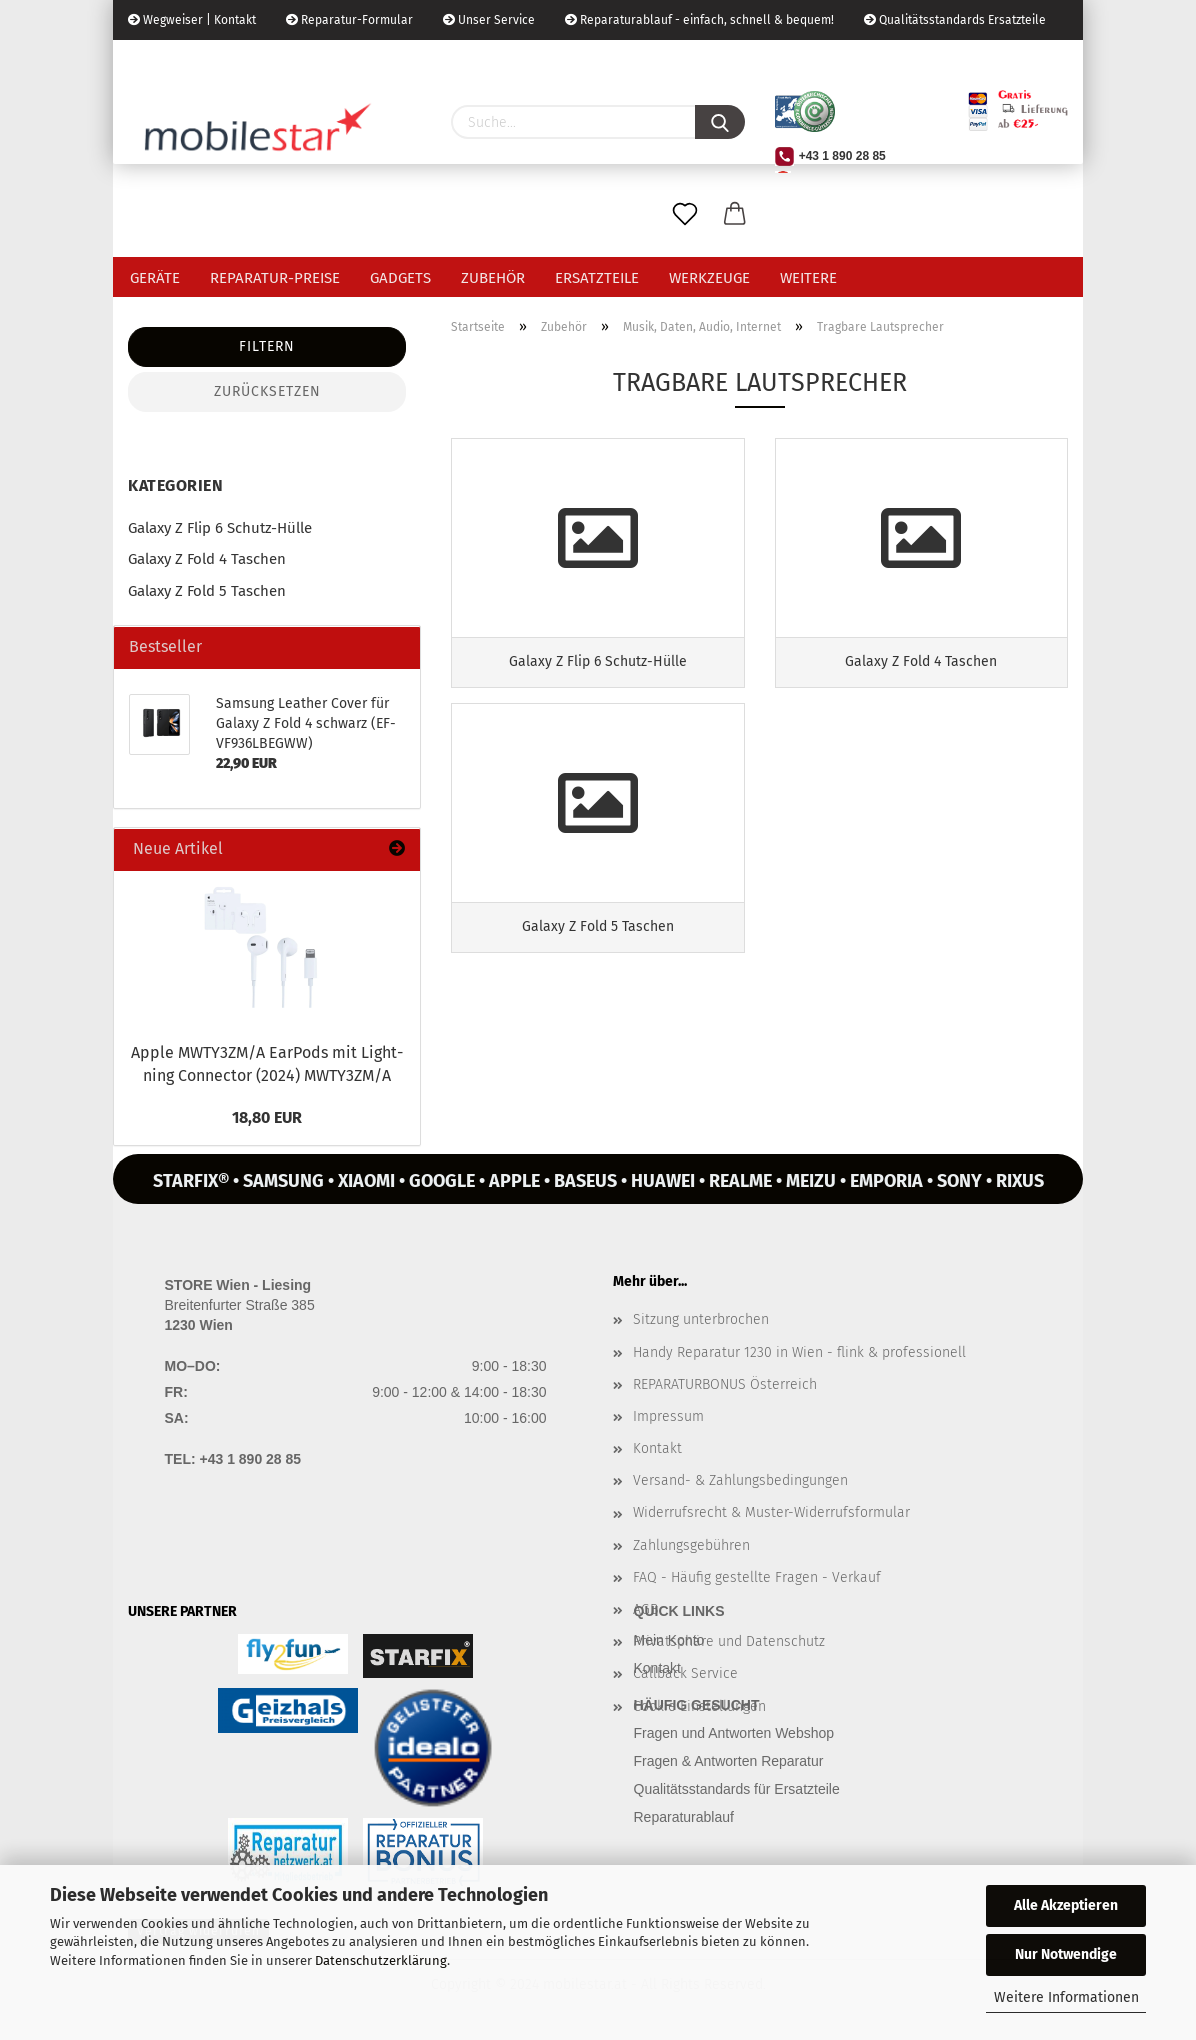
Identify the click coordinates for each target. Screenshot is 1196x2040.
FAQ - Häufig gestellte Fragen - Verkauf (757, 1577)
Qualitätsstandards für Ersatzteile (737, 1789)
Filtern (267, 346)
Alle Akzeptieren (1066, 1905)
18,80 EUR (267, 1117)
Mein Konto (669, 1640)
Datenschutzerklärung (381, 1960)
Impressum (668, 1416)
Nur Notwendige (1066, 1954)
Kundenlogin (280, 60)
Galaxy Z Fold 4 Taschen (207, 559)
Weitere (808, 278)
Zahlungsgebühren (691, 1545)
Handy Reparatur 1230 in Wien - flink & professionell (799, 1352)
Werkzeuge (709, 278)
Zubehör (493, 278)
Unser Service (489, 20)
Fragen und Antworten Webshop (734, 1733)
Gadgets (400, 278)
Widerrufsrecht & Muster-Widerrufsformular (771, 1512)
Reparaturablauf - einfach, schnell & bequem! (699, 20)
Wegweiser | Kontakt (192, 20)
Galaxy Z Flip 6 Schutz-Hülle (220, 528)
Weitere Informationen (1066, 1997)
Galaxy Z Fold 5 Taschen (207, 591)
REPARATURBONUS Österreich (725, 1384)
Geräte (155, 278)
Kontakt (657, 1448)
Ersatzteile (597, 278)
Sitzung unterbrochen (701, 1319)
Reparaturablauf (684, 1817)
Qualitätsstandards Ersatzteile (955, 20)
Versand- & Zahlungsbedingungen (740, 1480)
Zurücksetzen (267, 391)
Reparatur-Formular (349, 20)
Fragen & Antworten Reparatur (729, 1761)
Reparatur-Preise (275, 278)
